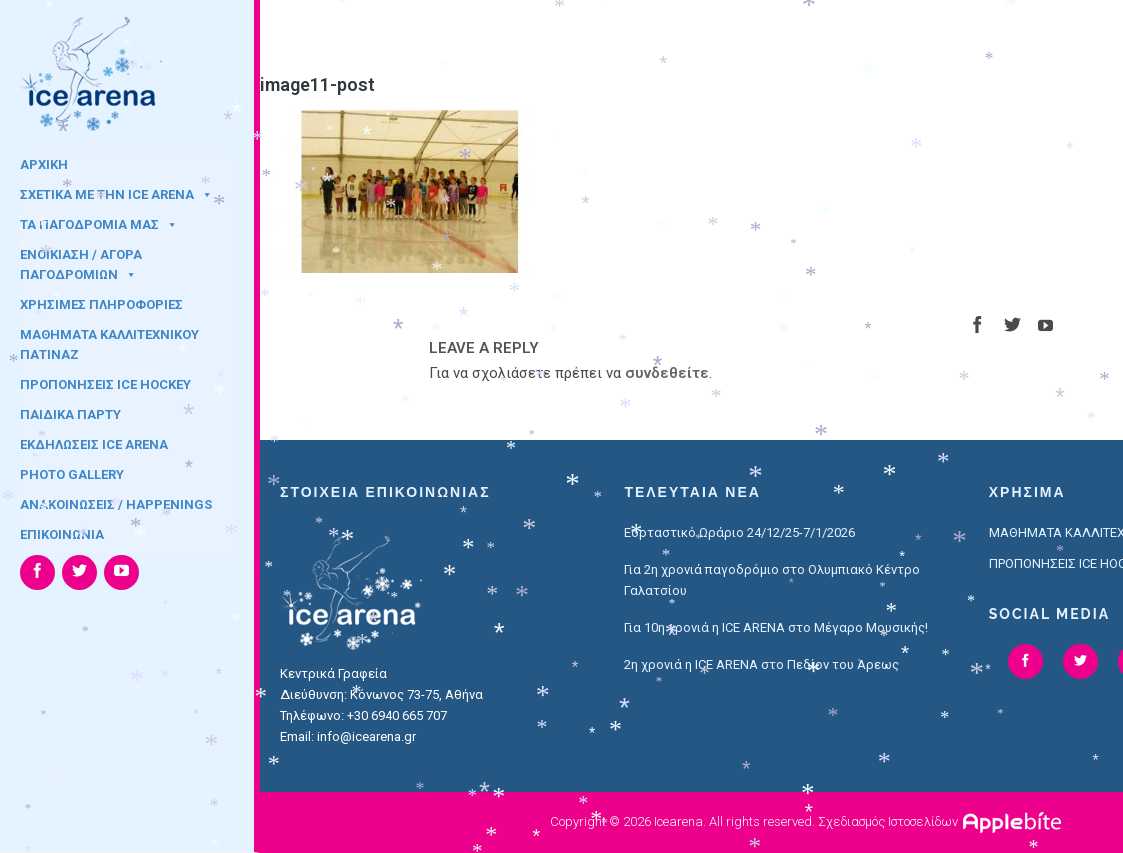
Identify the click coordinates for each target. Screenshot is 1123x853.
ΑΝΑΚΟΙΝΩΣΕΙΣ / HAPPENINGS (116, 504)
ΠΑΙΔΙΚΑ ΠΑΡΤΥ (70, 414)
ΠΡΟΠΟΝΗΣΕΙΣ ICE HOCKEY (105, 384)
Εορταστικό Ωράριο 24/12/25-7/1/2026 (739, 532)
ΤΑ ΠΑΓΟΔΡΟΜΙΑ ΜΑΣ (99, 224)
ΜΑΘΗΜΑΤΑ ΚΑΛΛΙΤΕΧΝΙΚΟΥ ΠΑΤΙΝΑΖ (109, 341)
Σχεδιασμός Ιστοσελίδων (888, 821)
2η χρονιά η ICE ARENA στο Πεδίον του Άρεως (761, 664)
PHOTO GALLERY (72, 474)
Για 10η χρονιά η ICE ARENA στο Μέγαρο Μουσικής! (776, 627)
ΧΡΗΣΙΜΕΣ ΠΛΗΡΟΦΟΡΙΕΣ (101, 304)
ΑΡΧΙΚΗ (44, 164)
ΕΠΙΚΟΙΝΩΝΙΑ (62, 534)
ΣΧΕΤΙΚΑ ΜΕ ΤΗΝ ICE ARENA (116, 194)
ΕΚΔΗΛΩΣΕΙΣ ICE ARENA (94, 444)
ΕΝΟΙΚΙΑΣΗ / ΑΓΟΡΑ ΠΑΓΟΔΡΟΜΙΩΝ (81, 261)
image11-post (317, 84)
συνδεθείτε (667, 373)
